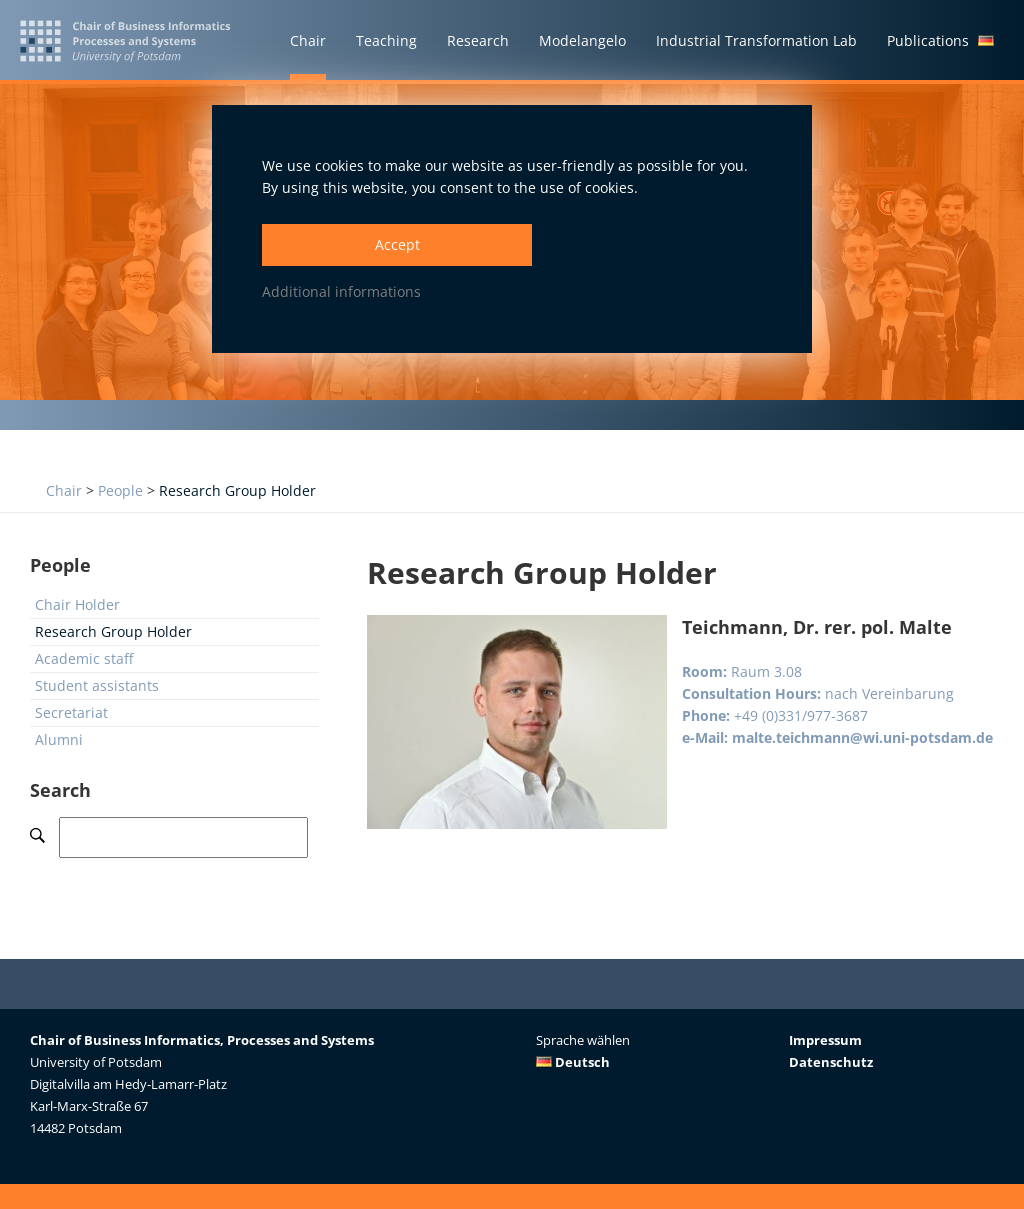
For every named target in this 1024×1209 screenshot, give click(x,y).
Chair (64, 490)
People (120, 490)
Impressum (825, 1040)
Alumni (59, 739)
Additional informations (341, 291)
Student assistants (97, 685)
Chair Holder (77, 604)
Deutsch (573, 1062)
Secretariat (71, 712)
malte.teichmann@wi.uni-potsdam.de (862, 737)
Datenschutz (831, 1062)
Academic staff (84, 658)
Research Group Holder (237, 490)
